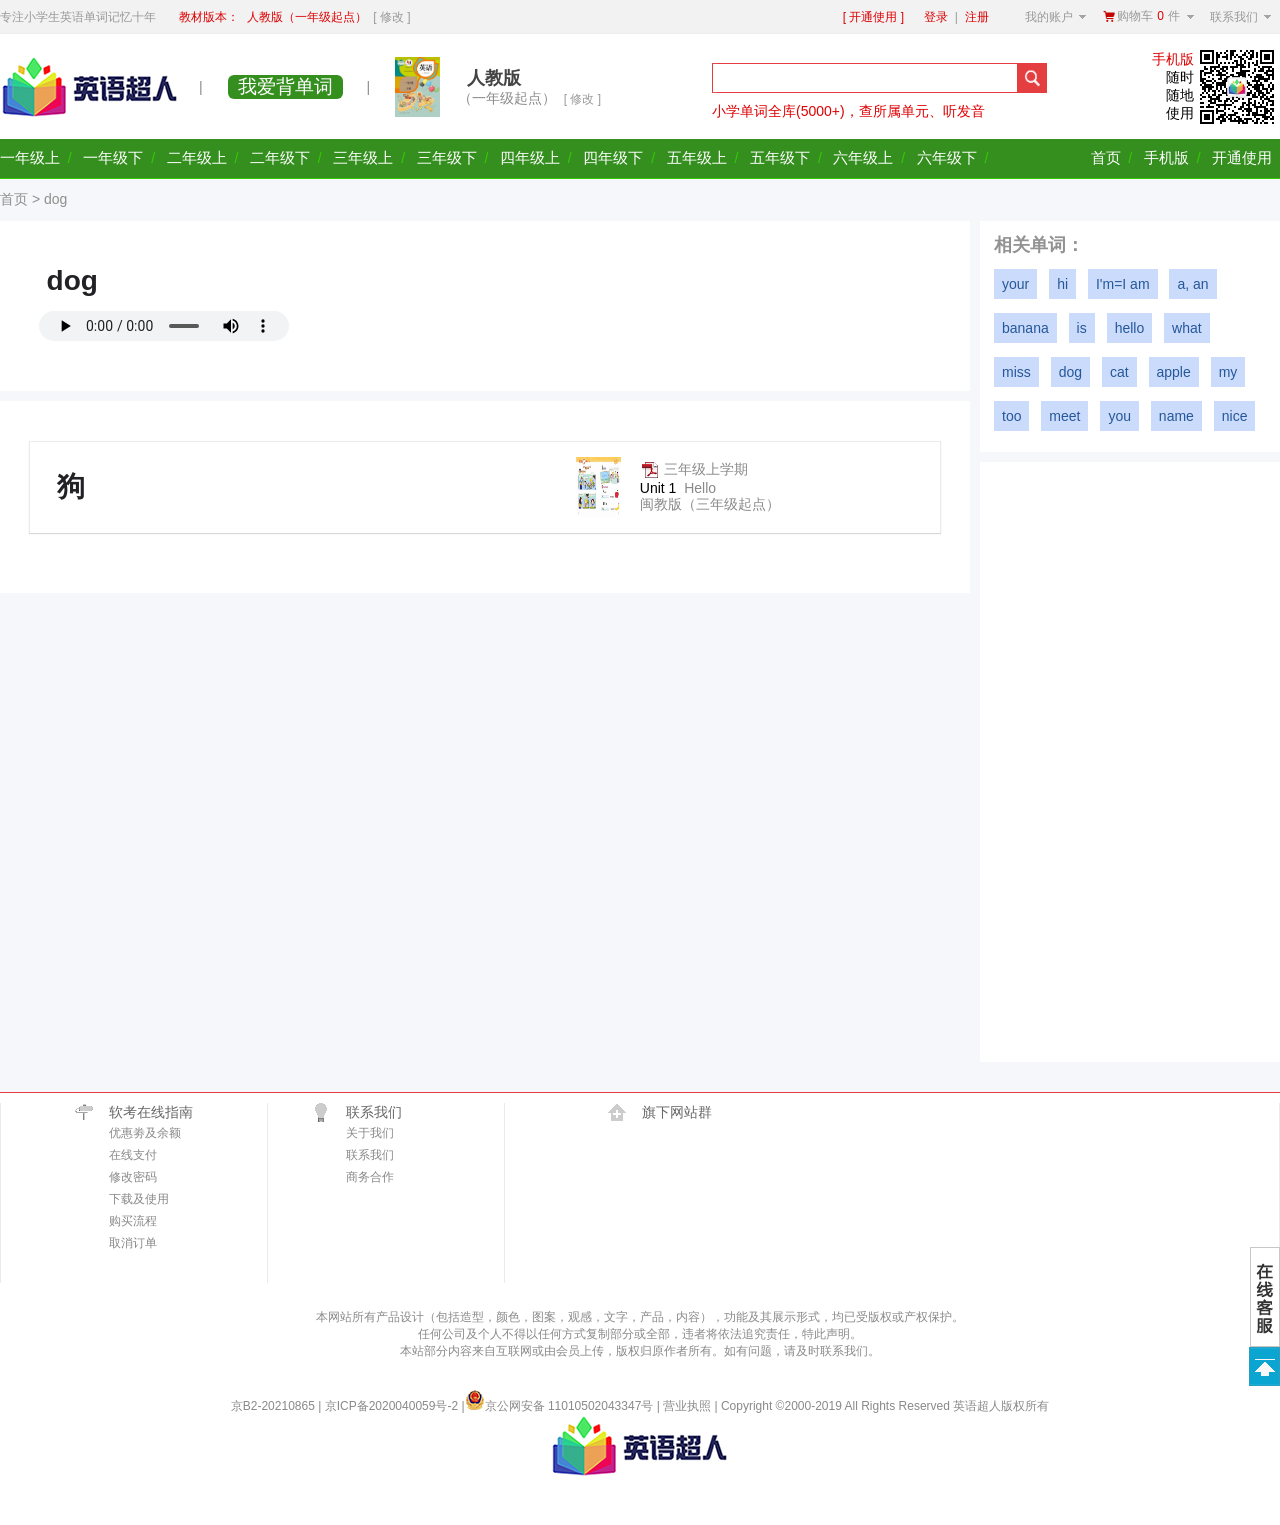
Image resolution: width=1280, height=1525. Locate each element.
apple (1174, 372)
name (1176, 416)
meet (1064, 416)
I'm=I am (1123, 284)
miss (1016, 372)
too (1011, 416)
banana (1025, 328)
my (1228, 372)
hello (1130, 328)
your (1015, 284)
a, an (1192, 284)
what (1187, 328)
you (1119, 416)
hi (1062, 284)
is (1082, 328)
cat (1119, 372)
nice (1235, 416)
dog (1070, 372)
